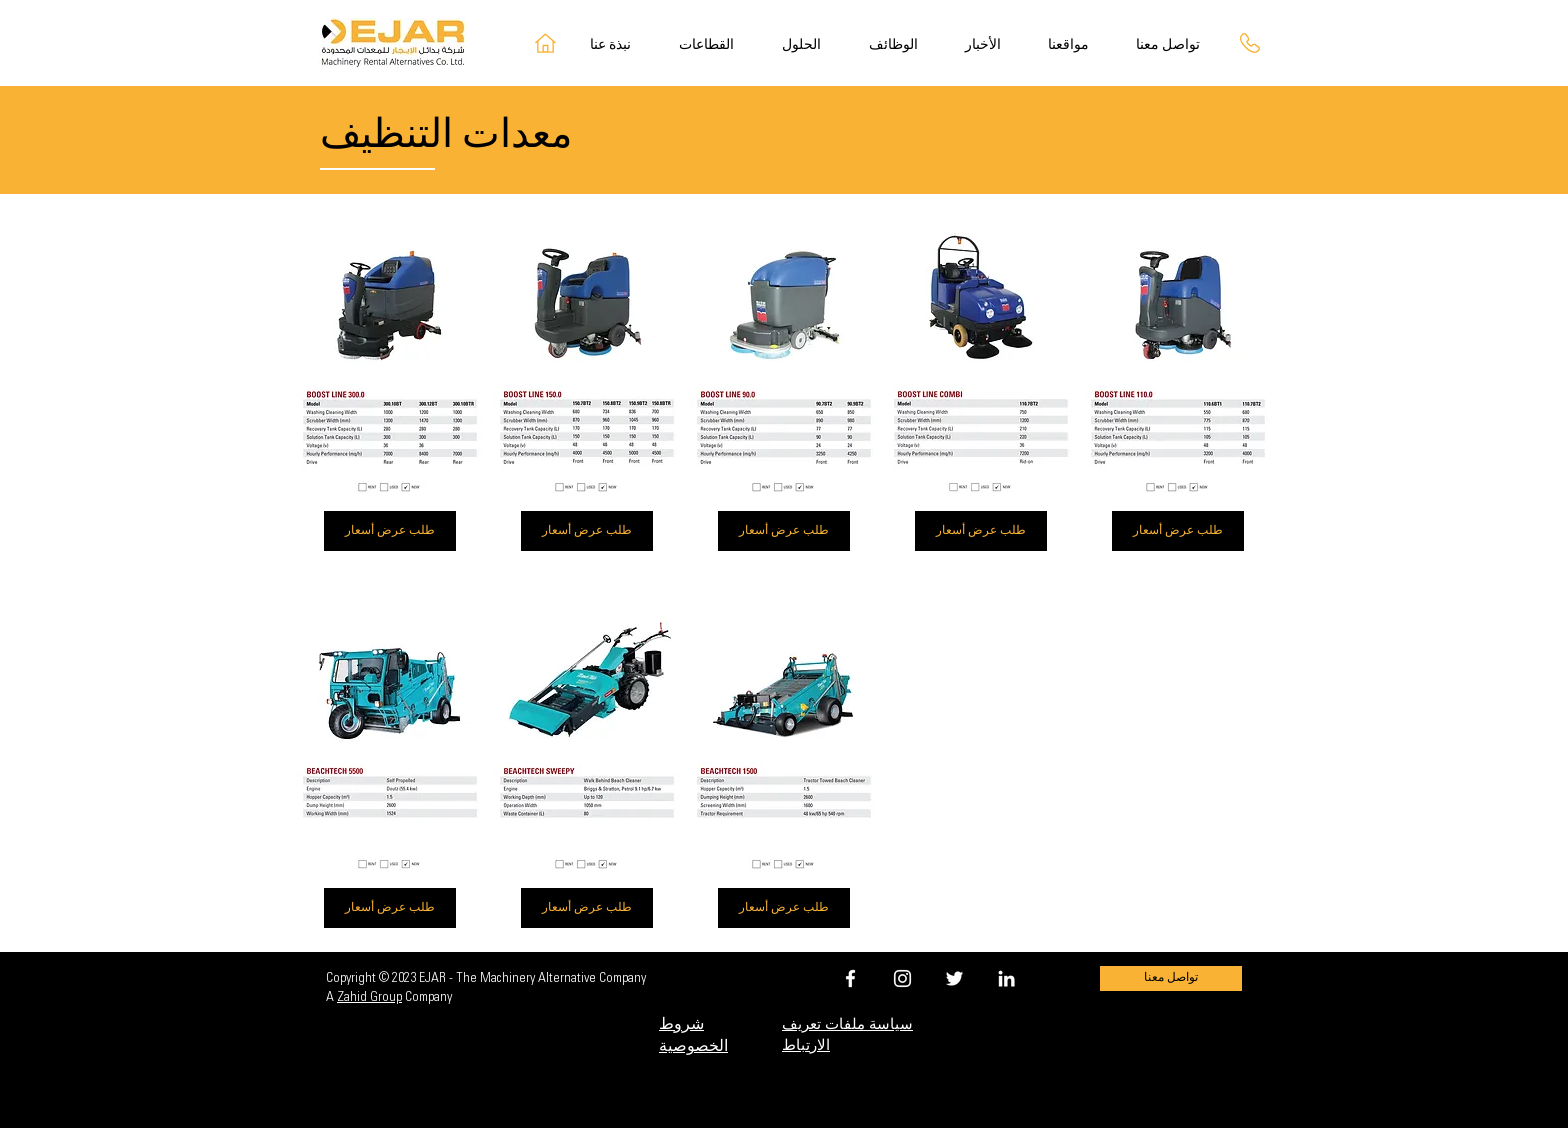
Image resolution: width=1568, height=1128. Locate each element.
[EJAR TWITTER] (954, 978)
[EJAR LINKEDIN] (1006, 978)
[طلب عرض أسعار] (390, 531)
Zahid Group (369, 998)
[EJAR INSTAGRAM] (902, 978)
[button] (810, 46)
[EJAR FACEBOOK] (850, 978)
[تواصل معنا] (1171, 978)
